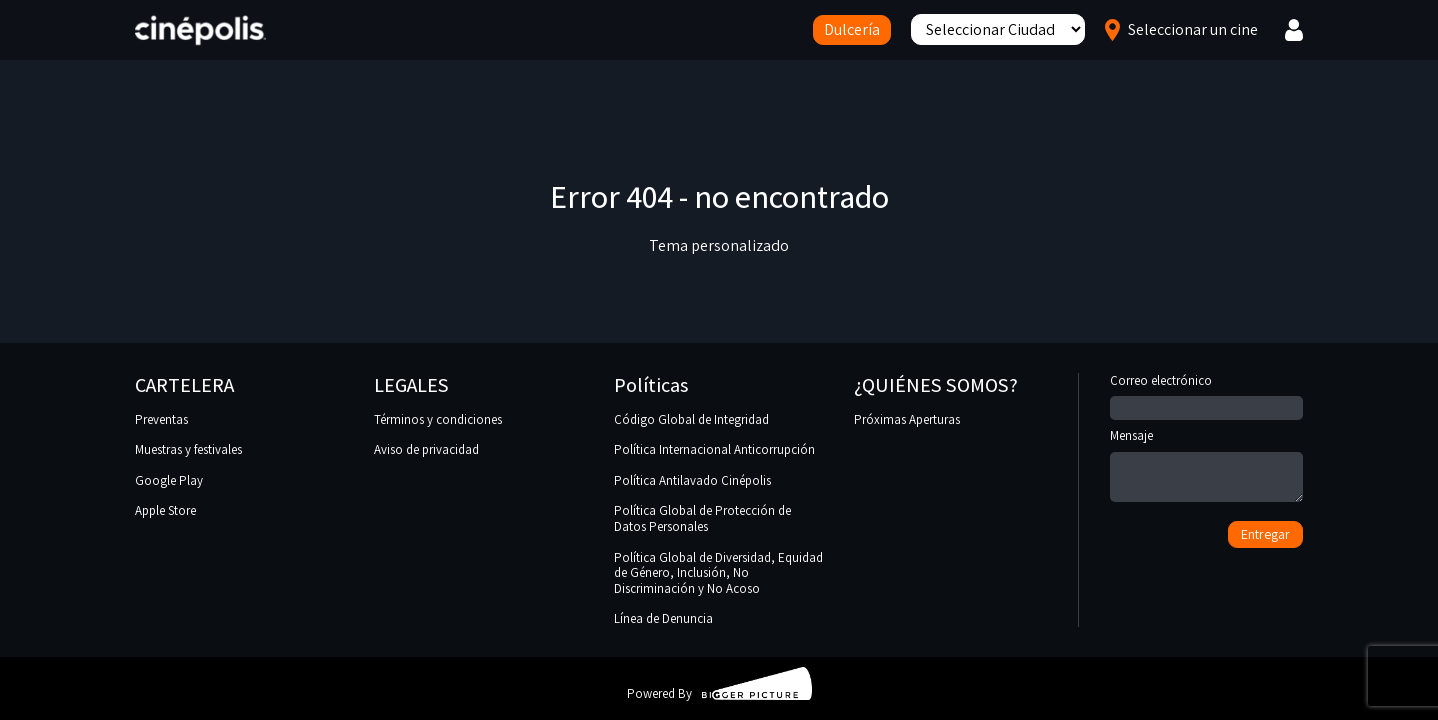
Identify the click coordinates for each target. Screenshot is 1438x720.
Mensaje (1206, 466)
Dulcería (852, 29)
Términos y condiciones (438, 419)
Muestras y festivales (188, 449)
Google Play (169, 480)
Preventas (161, 419)
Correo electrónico (1206, 395)
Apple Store (165, 510)
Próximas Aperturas (907, 419)
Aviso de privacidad (426, 449)
